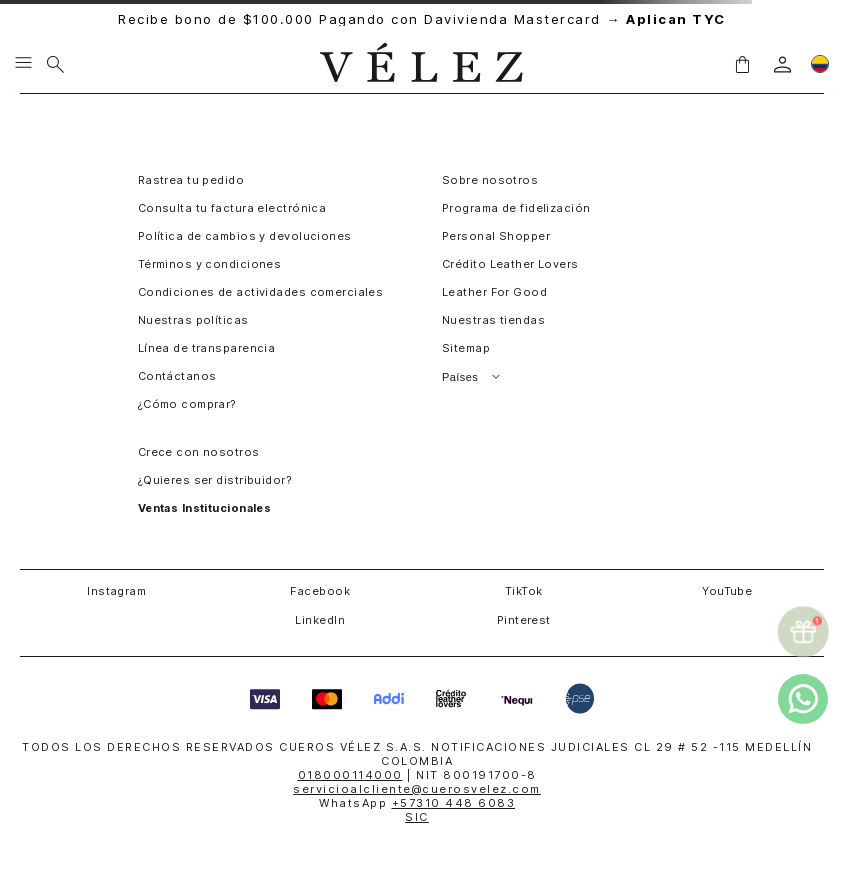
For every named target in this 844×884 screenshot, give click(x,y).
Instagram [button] (116, 591)
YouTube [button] (727, 591)
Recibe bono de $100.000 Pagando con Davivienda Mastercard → (422, 19)
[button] (742, 64)
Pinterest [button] (524, 620)
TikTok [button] (524, 591)
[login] (782, 64)
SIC (417, 817)
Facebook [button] (320, 591)
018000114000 (350, 775)
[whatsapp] (803, 699)
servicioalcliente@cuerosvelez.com (417, 789)
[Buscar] (55, 64)
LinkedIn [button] (320, 620)
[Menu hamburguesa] (23, 64)
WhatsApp (417, 803)
